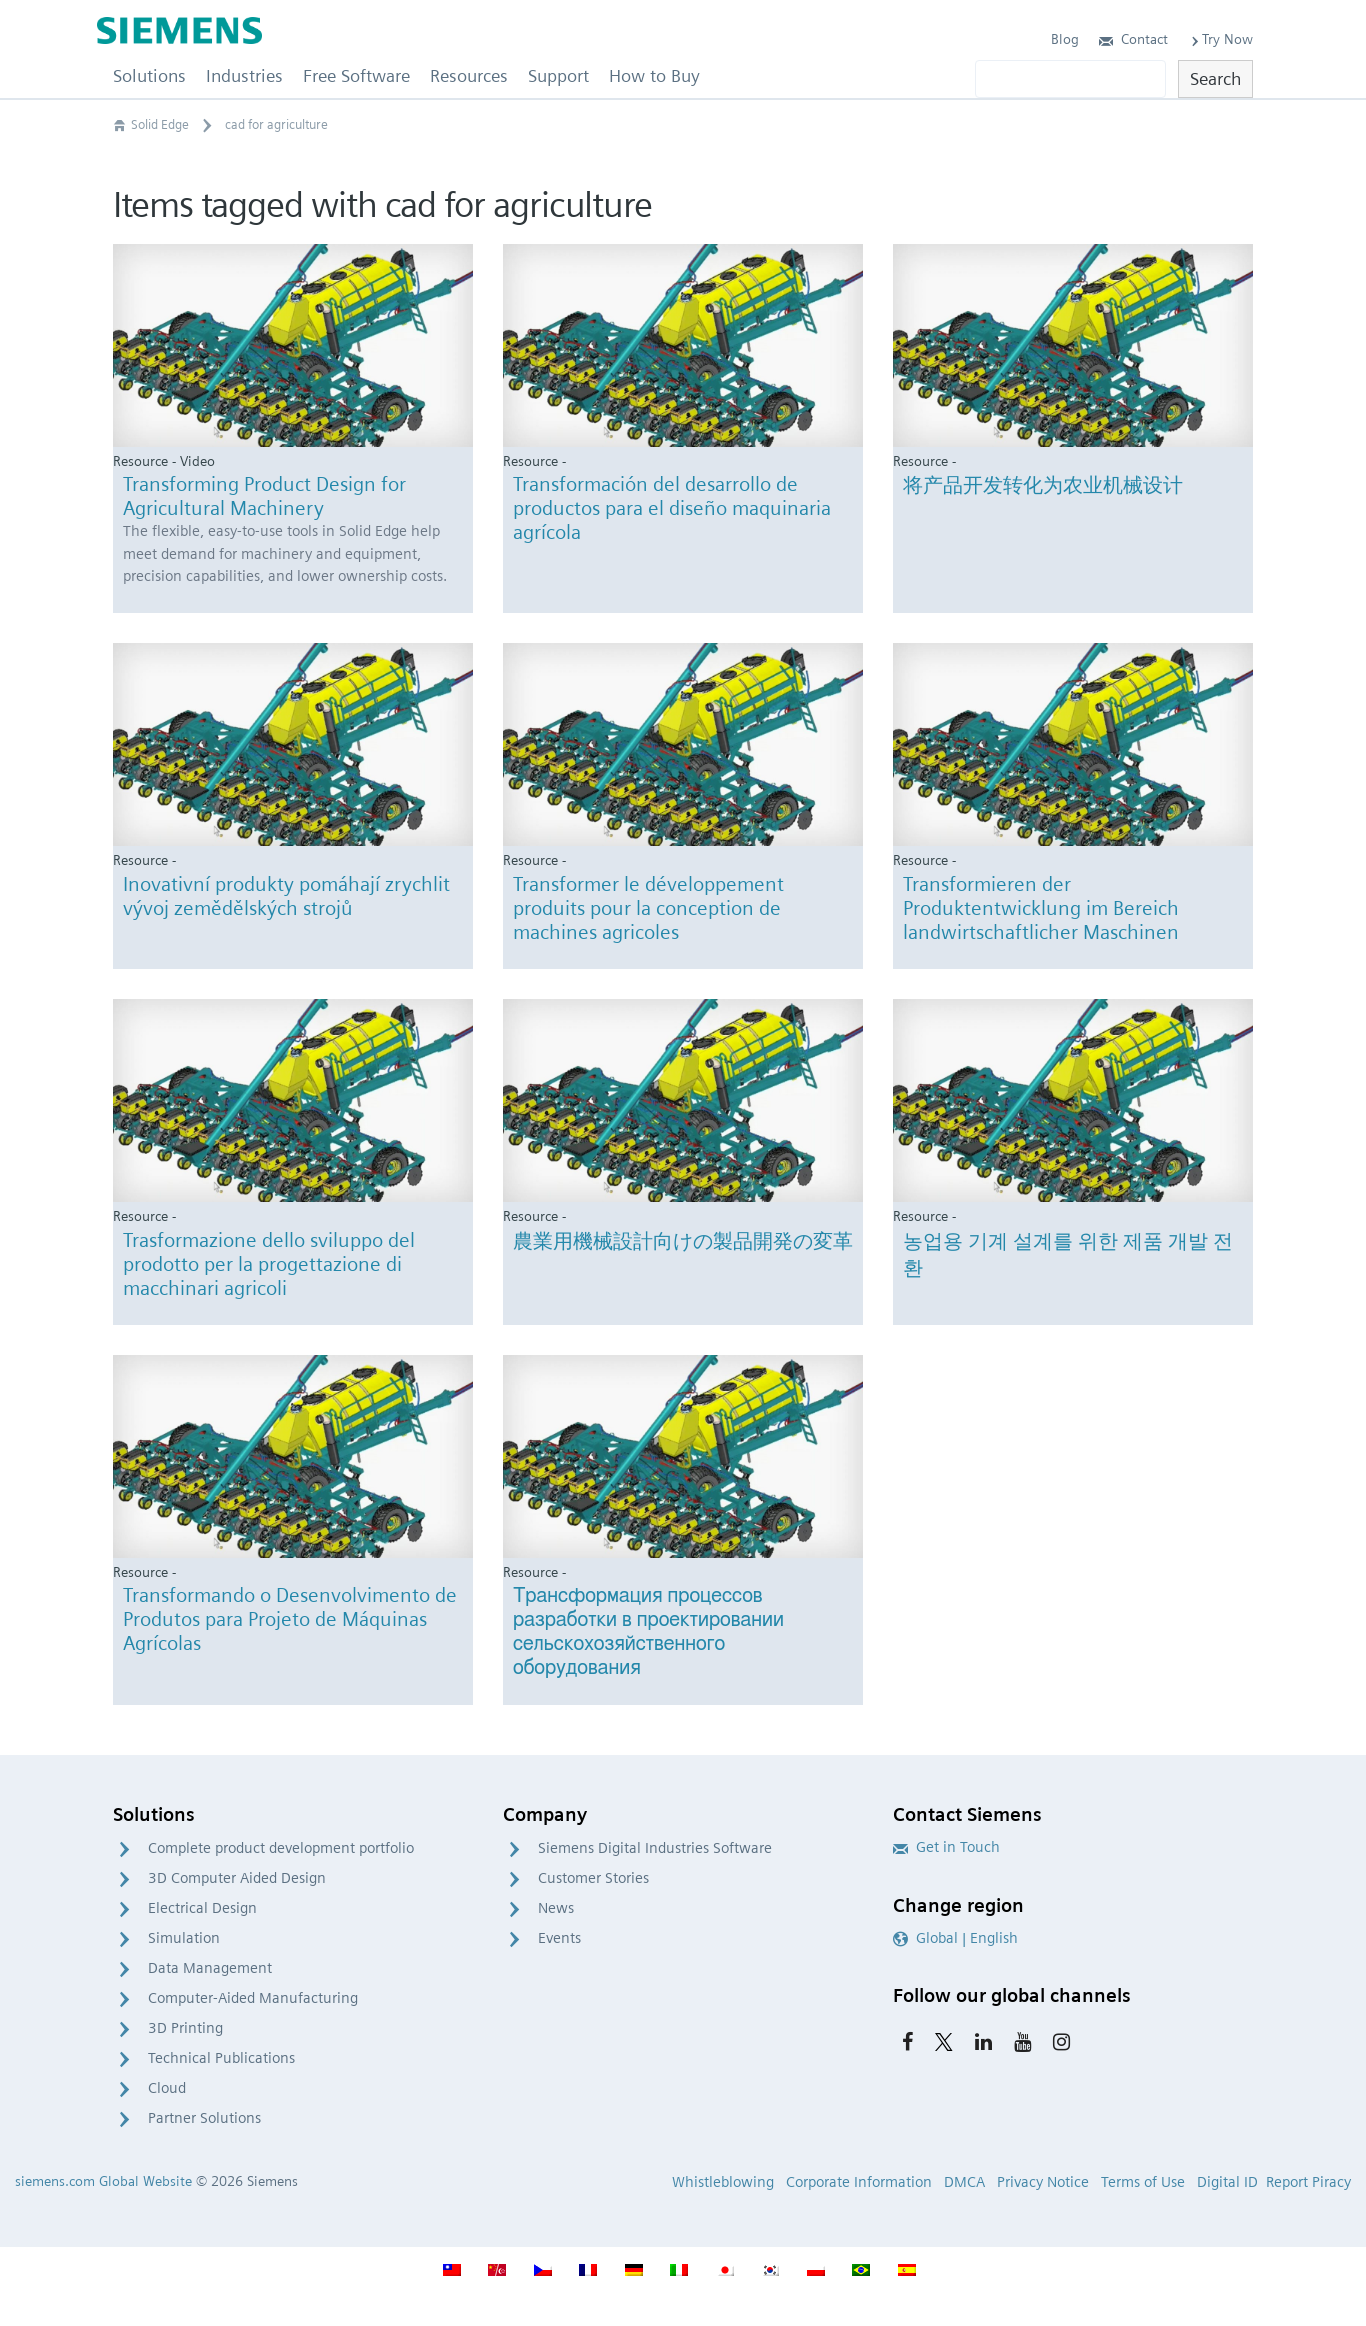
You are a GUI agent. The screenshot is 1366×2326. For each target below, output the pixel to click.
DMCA (964, 2182)
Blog (1065, 39)
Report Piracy (1308, 2182)
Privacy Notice (1043, 2182)
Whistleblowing (723, 2182)
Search (1215, 78)
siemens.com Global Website (103, 2181)
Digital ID (1227, 2182)
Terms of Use (1143, 2182)
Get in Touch (946, 1847)
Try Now (1220, 39)
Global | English (955, 1938)
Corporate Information (859, 2182)
